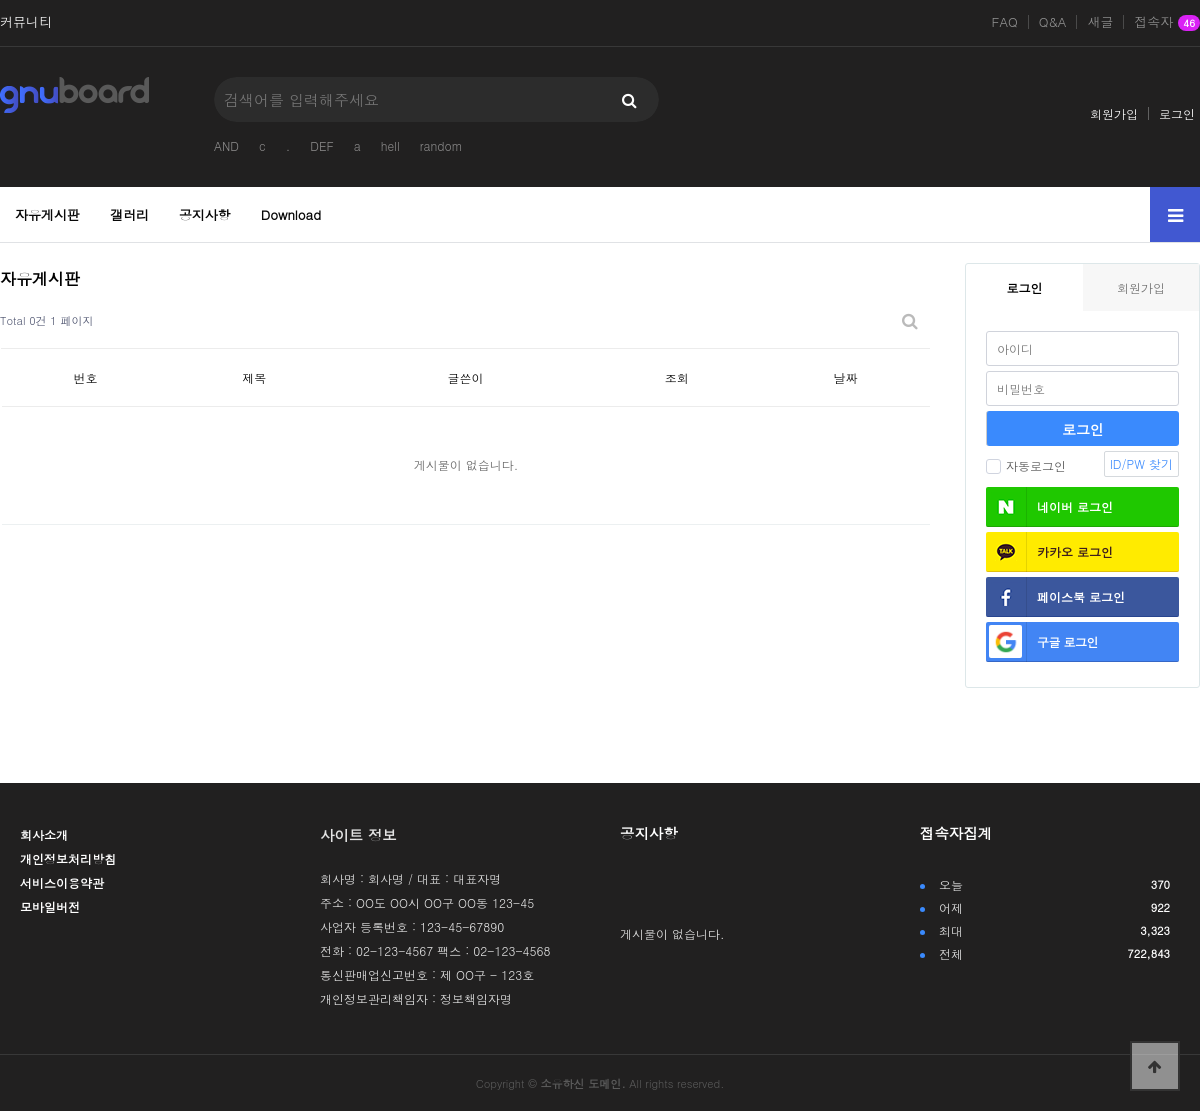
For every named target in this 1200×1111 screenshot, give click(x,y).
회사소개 (44, 834)
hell (390, 145)
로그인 (1177, 113)
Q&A (1053, 22)
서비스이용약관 (62, 882)
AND (226, 145)
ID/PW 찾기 (1141, 463)
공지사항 (205, 214)
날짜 (846, 377)
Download (291, 214)
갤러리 (129, 214)
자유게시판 (47, 214)
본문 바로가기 (0, 0)
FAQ (1005, 22)
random (441, 145)
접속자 (1167, 23)
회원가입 (1114, 113)
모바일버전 (50, 906)
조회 (677, 377)
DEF (321, 145)
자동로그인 (1026, 465)
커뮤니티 (26, 22)
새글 (1100, 22)
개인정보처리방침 (68, 858)
